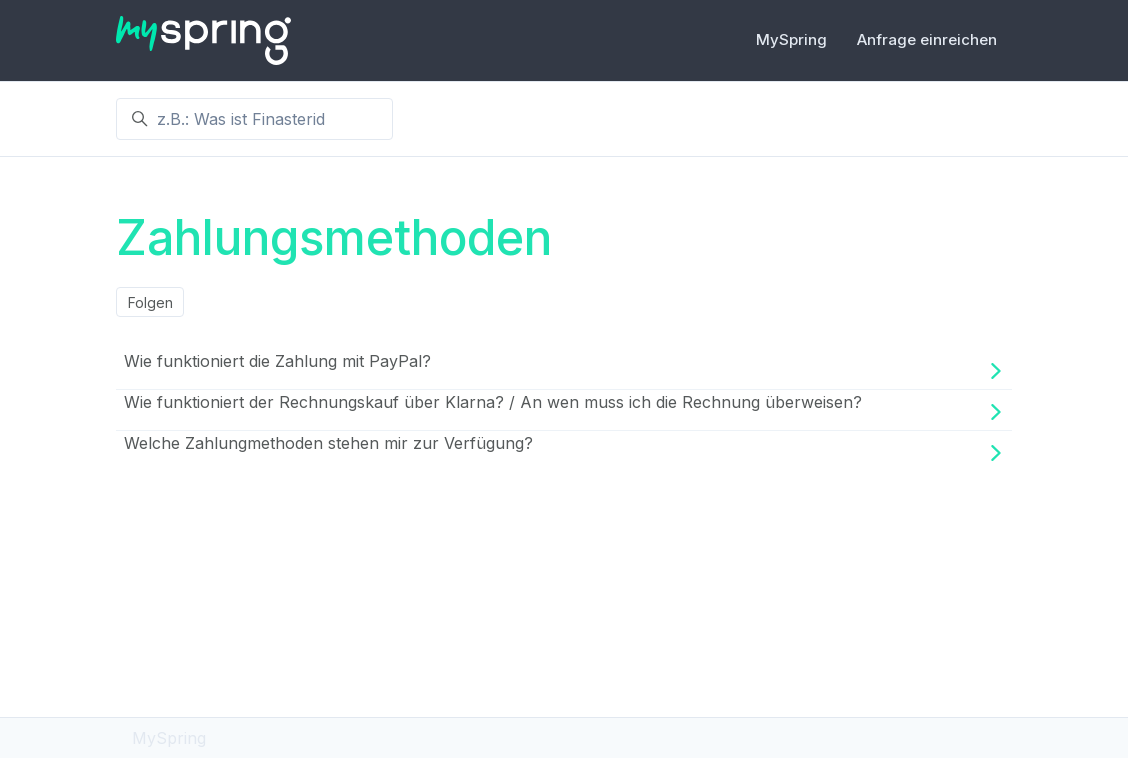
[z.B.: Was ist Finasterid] (254, 119)
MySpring (791, 39)
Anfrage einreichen (927, 39)
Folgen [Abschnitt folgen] (150, 302)
